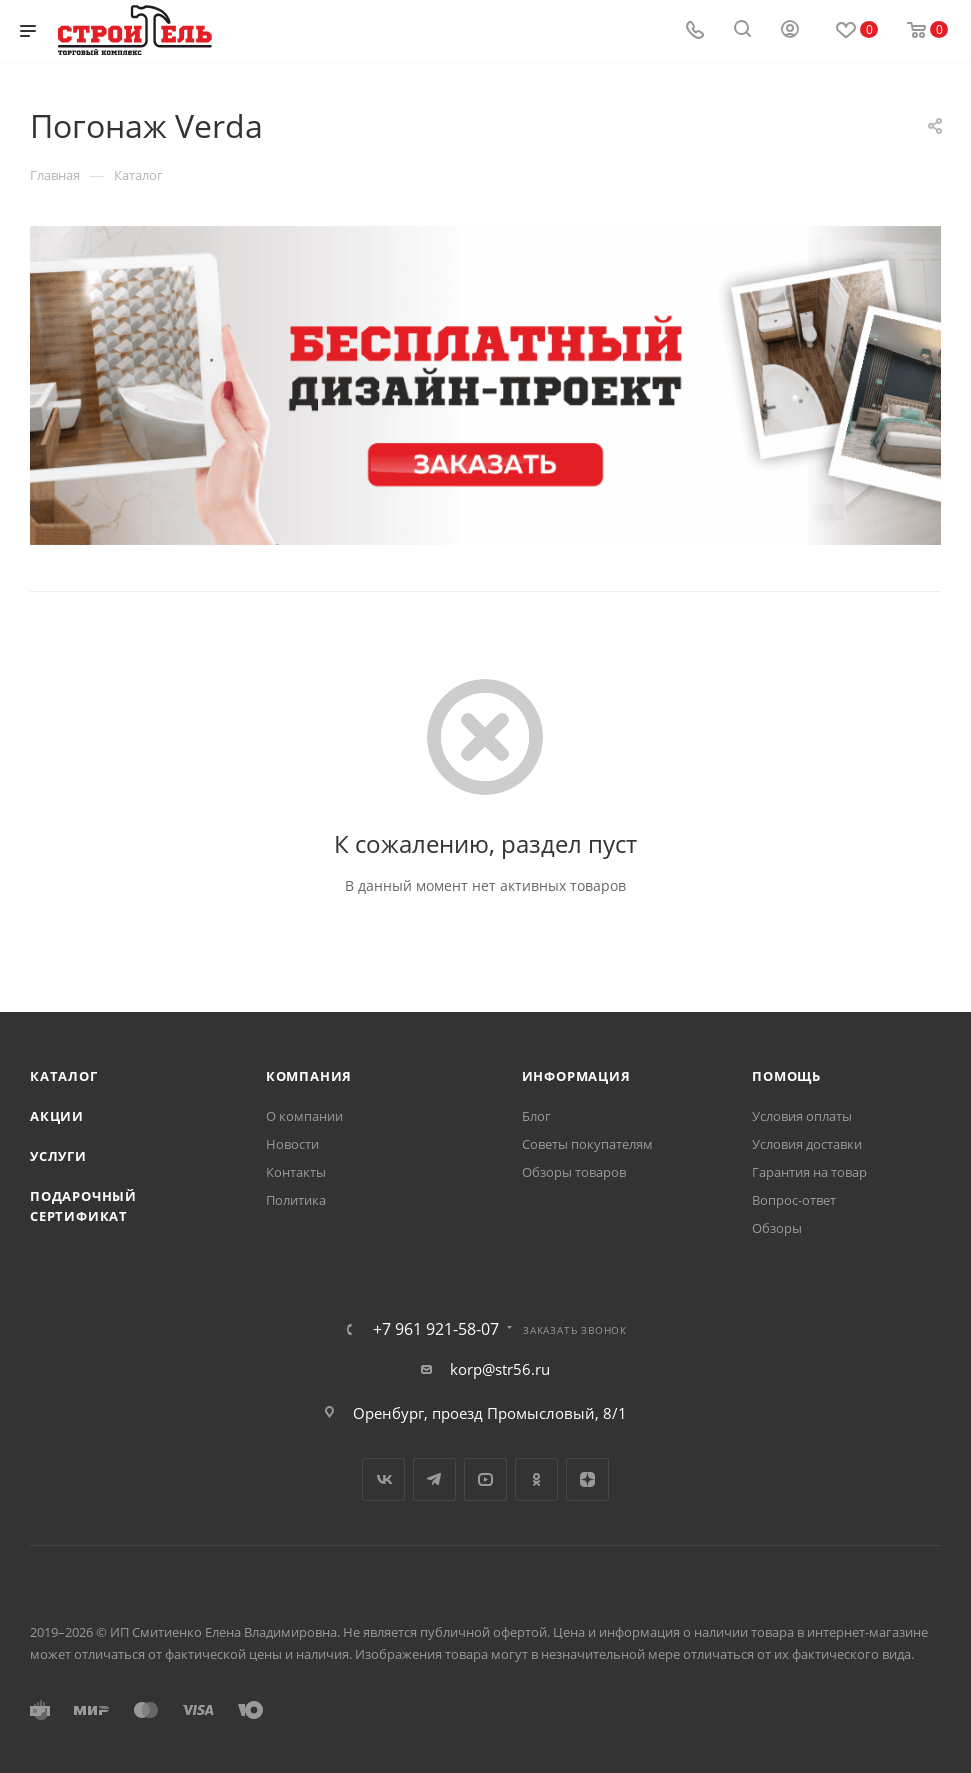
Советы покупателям (587, 1144)
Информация (576, 1076)
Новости (292, 1144)
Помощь (786, 1076)
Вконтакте (383, 1479)
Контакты (296, 1172)
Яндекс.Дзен (587, 1479)
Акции (57, 1116)
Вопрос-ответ (794, 1200)
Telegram (434, 1479)
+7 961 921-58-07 (436, 1329)
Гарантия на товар (809, 1172)
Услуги (58, 1156)
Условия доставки (807, 1144)
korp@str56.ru (500, 1369)
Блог (536, 1116)
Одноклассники (536, 1479)
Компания (309, 1076)
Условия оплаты (802, 1116)
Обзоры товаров (574, 1172)
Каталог (64, 1076)
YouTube (485, 1479)
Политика (296, 1200)
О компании (304, 1116)
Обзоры (777, 1228)
